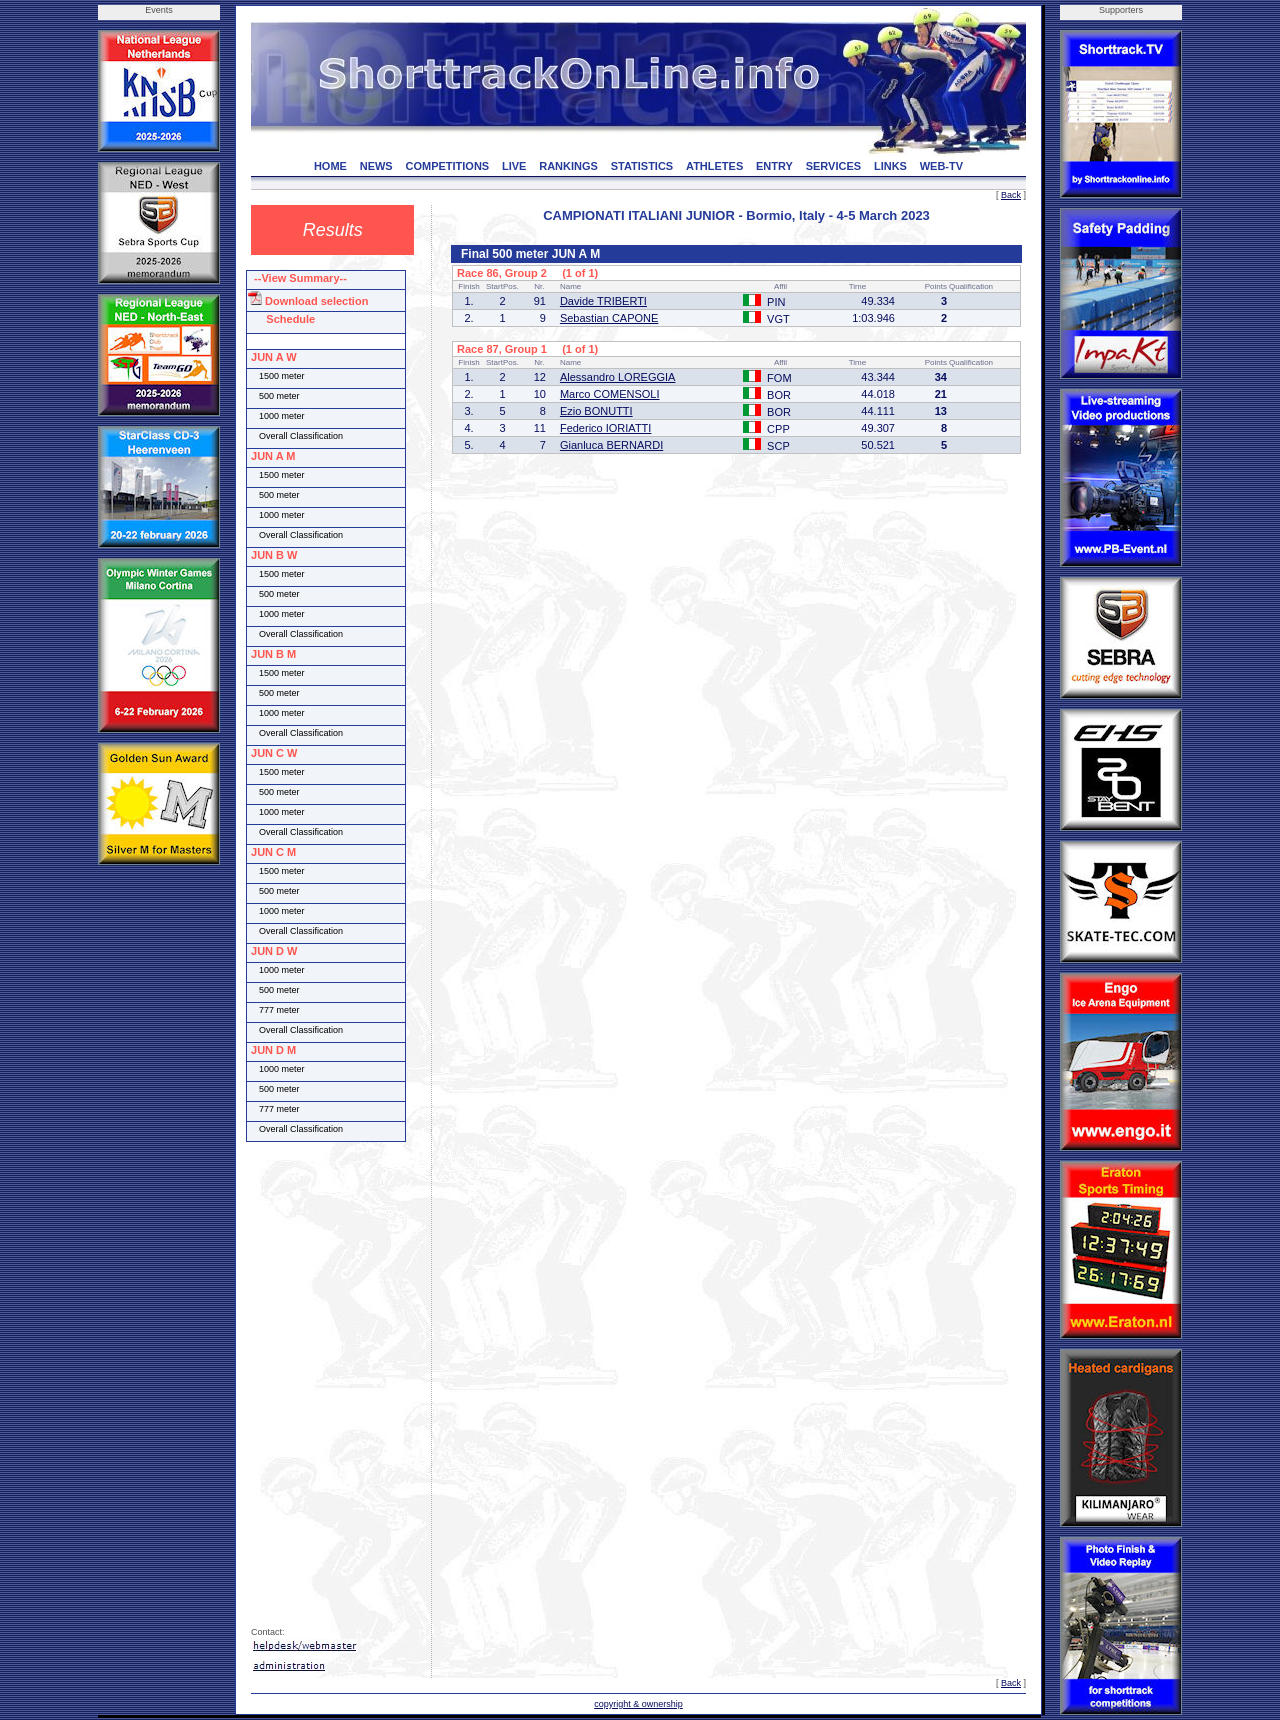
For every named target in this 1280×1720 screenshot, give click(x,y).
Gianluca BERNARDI (611, 445)
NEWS (376, 166)
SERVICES (833, 166)
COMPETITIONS (447, 166)
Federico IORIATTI (605, 428)
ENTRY (774, 166)
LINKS (890, 166)
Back (1011, 195)
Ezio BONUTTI (596, 411)
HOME (330, 166)
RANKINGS (568, 166)
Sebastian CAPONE (609, 318)
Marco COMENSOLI (610, 394)
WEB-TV (941, 166)
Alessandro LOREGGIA (618, 377)
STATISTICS (642, 166)
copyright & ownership (638, 1704)
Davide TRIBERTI (603, 301)
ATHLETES (714, 166)
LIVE (514, 166)
